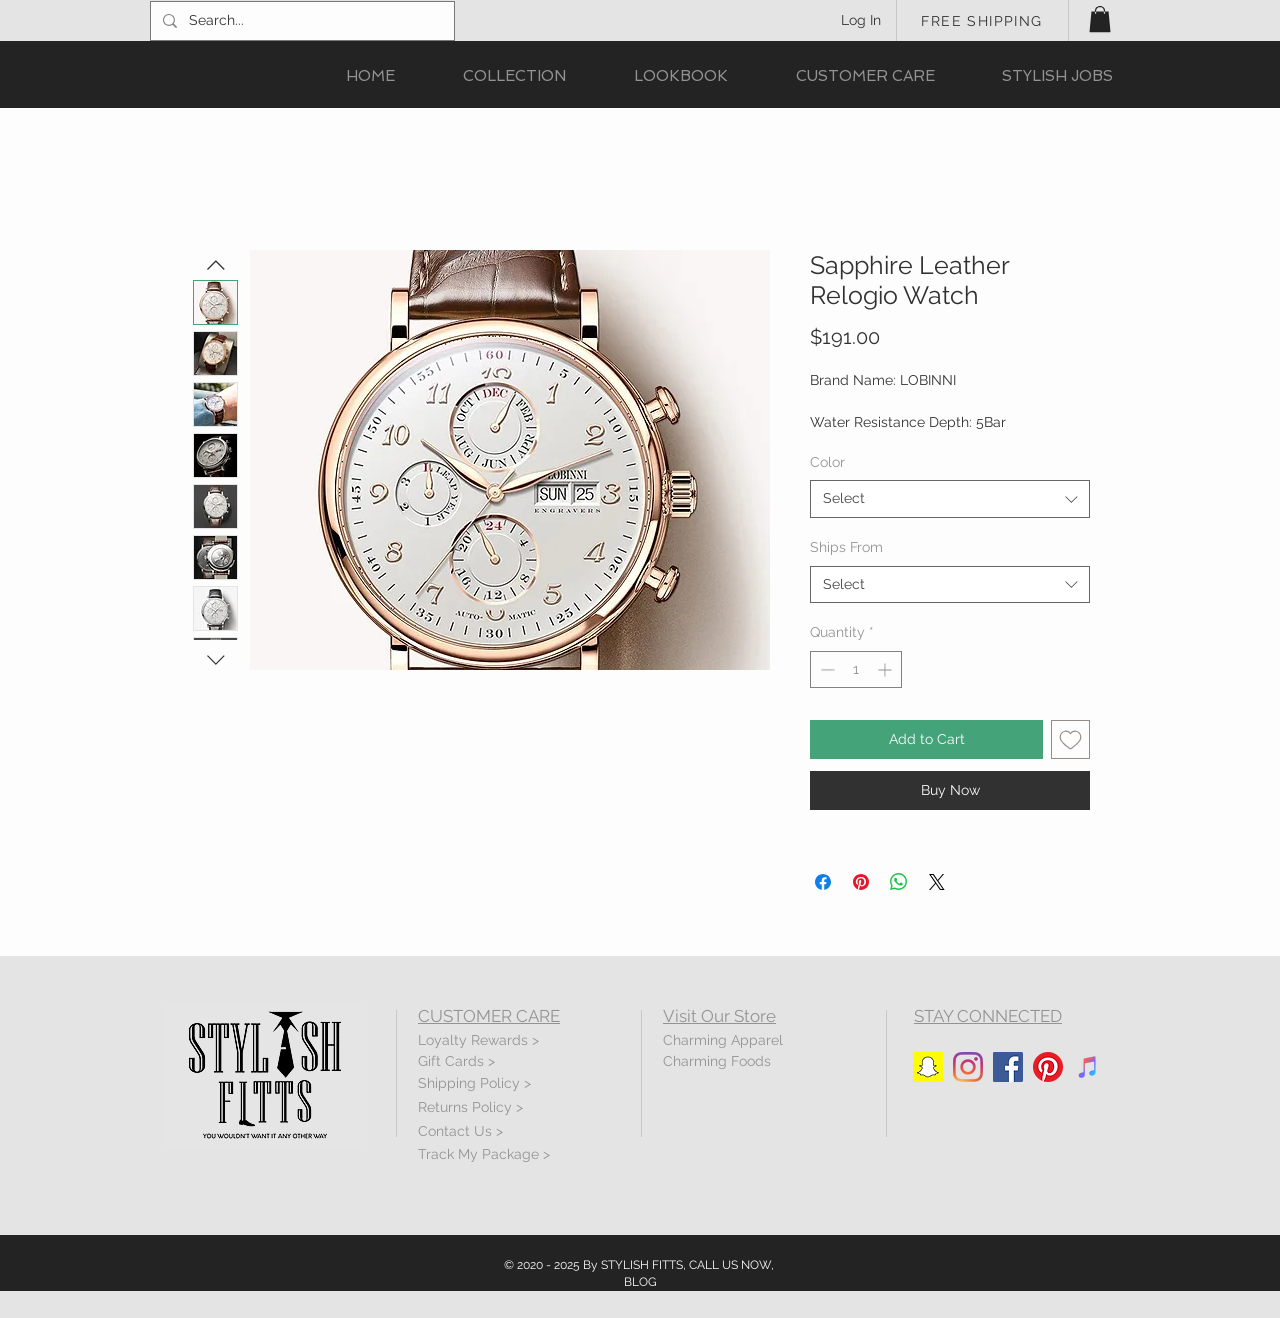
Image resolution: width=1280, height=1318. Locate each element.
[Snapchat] (928, 1067)
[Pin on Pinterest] (861, 882)
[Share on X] (937, 882)
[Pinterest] (1048, 1067)
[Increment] (886, 669)
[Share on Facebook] (823, 882)
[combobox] (950, 499)
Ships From (846, 547)
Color (827, 462)
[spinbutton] (856, 669)
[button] (1100, 19)
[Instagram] (968, 1067)
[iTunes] (1088, 1067)
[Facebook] (1008, 1067)
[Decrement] (825, 669)
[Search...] (300, 21)
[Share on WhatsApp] (899, 882)
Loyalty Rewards (473, 1040)
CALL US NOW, (731, 1265)
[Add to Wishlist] (1070, 739)
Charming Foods (717, 1061)
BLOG (640, 1282)
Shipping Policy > (474, 1083)
